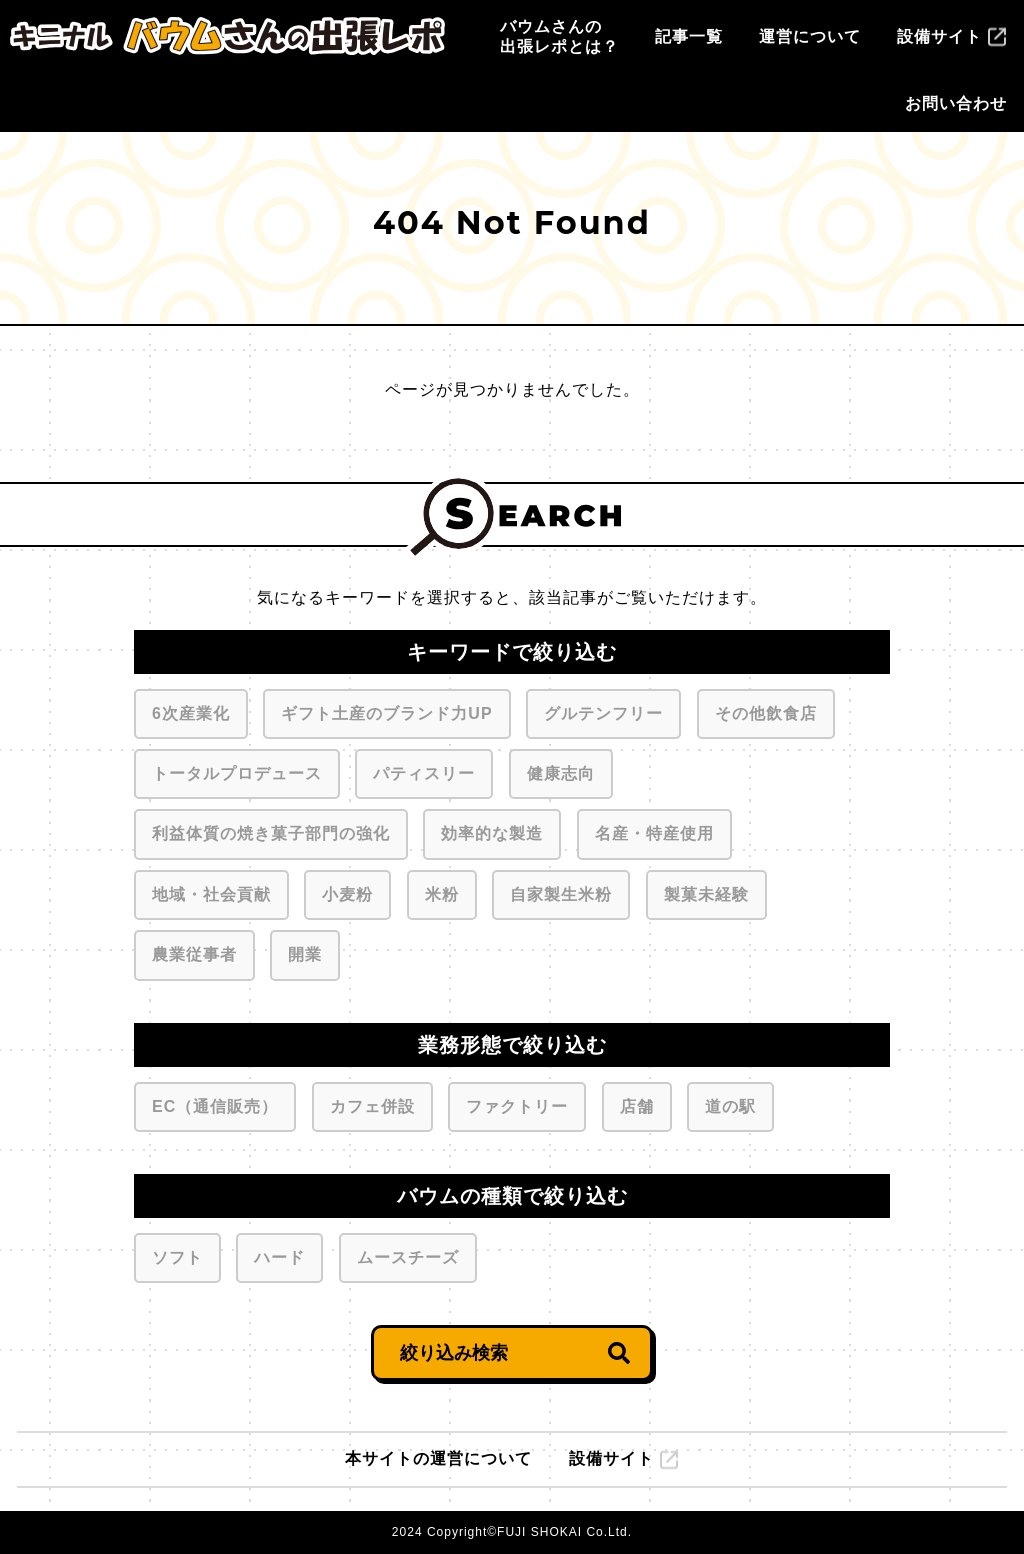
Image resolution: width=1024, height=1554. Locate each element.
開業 (304, 951)
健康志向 (560, 770)
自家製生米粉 (560, 891)
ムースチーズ (407, 1254)
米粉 (441, 891)
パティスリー (423, 770)
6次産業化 (190, 710)
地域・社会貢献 (211, 891)
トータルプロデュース (236, 770)
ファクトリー (516, 1103)
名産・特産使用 (654, 830)
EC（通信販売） (214, 1103)
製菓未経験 (706, 891)
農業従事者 (194, 951)
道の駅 (730, 1103)
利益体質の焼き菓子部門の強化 (270, 830)
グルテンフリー (603, 710)
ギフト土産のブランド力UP (386, 710)
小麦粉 (347, 891)
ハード (279, 1254)
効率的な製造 (491, 830)
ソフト (177, 1254)
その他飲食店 (765, 710)
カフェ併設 (372, 1103)
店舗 (636, 1103)
